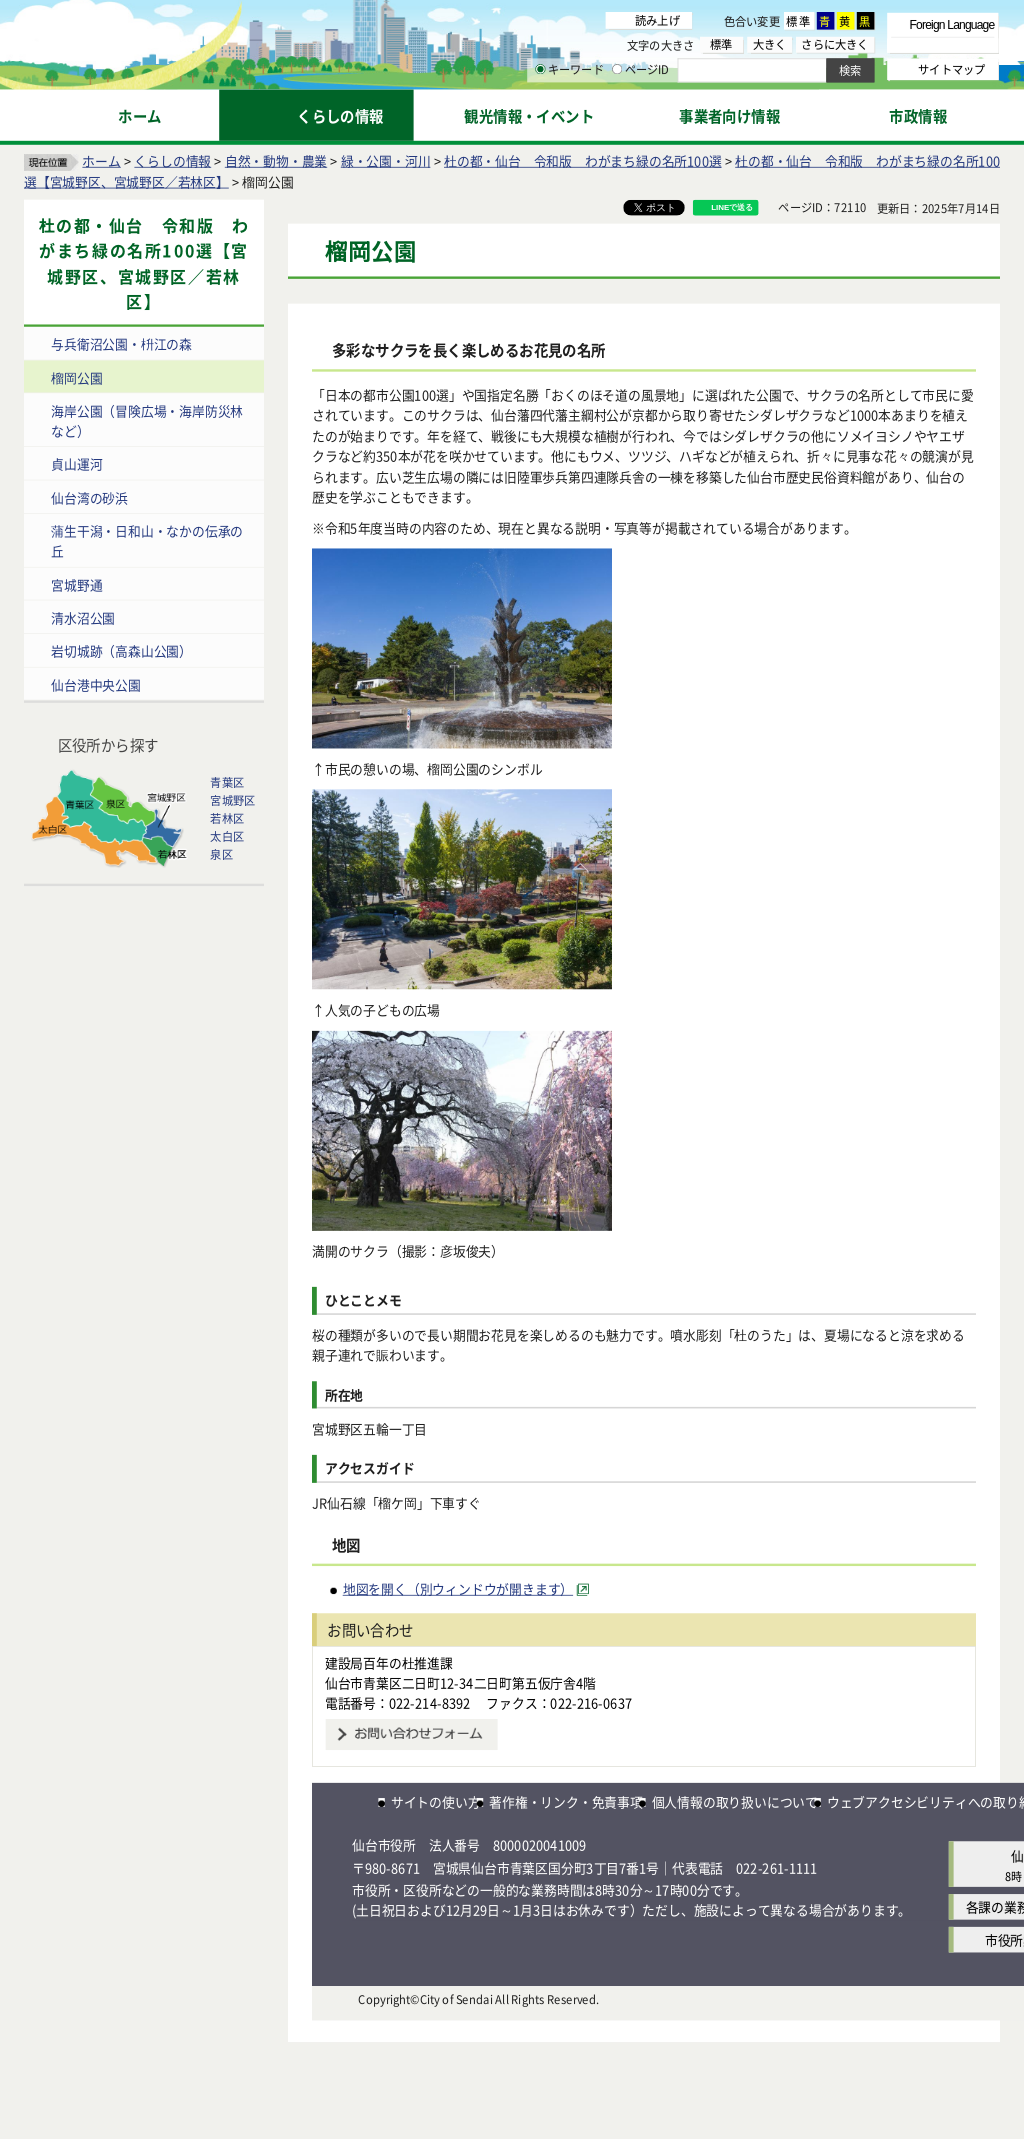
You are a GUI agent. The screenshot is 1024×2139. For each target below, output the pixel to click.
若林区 (227, 818)
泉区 (221, 854)
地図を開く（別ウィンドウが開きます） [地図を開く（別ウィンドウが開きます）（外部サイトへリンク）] (458, 1588)
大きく (770, 44)
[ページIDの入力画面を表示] (617, 69)
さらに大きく (834, 44)
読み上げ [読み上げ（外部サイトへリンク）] (657, 20)
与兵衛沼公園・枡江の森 (121, 343)
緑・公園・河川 (386, 160)
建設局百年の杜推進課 (389, 1662)
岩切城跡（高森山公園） (121, 651)
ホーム (101, 160)
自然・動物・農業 (276, 160)
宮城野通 (76, 584)
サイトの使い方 (436, 1801)
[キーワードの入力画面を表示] (540, 69)
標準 (799, 21)
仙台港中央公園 (96, 684)
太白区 (227, 836)
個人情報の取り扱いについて (735, 1801)
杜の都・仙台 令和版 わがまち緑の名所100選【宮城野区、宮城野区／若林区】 (143, 264)
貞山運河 (76, 464)
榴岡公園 (76, 377)
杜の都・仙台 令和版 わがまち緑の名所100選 (583, 160)
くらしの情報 (172, 160)
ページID (641, 70)
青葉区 (227, 782)
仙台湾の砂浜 (89, 497)
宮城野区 (232, 800)
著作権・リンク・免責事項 (566, 1801)
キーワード (569, 70)
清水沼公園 (83, 617)
